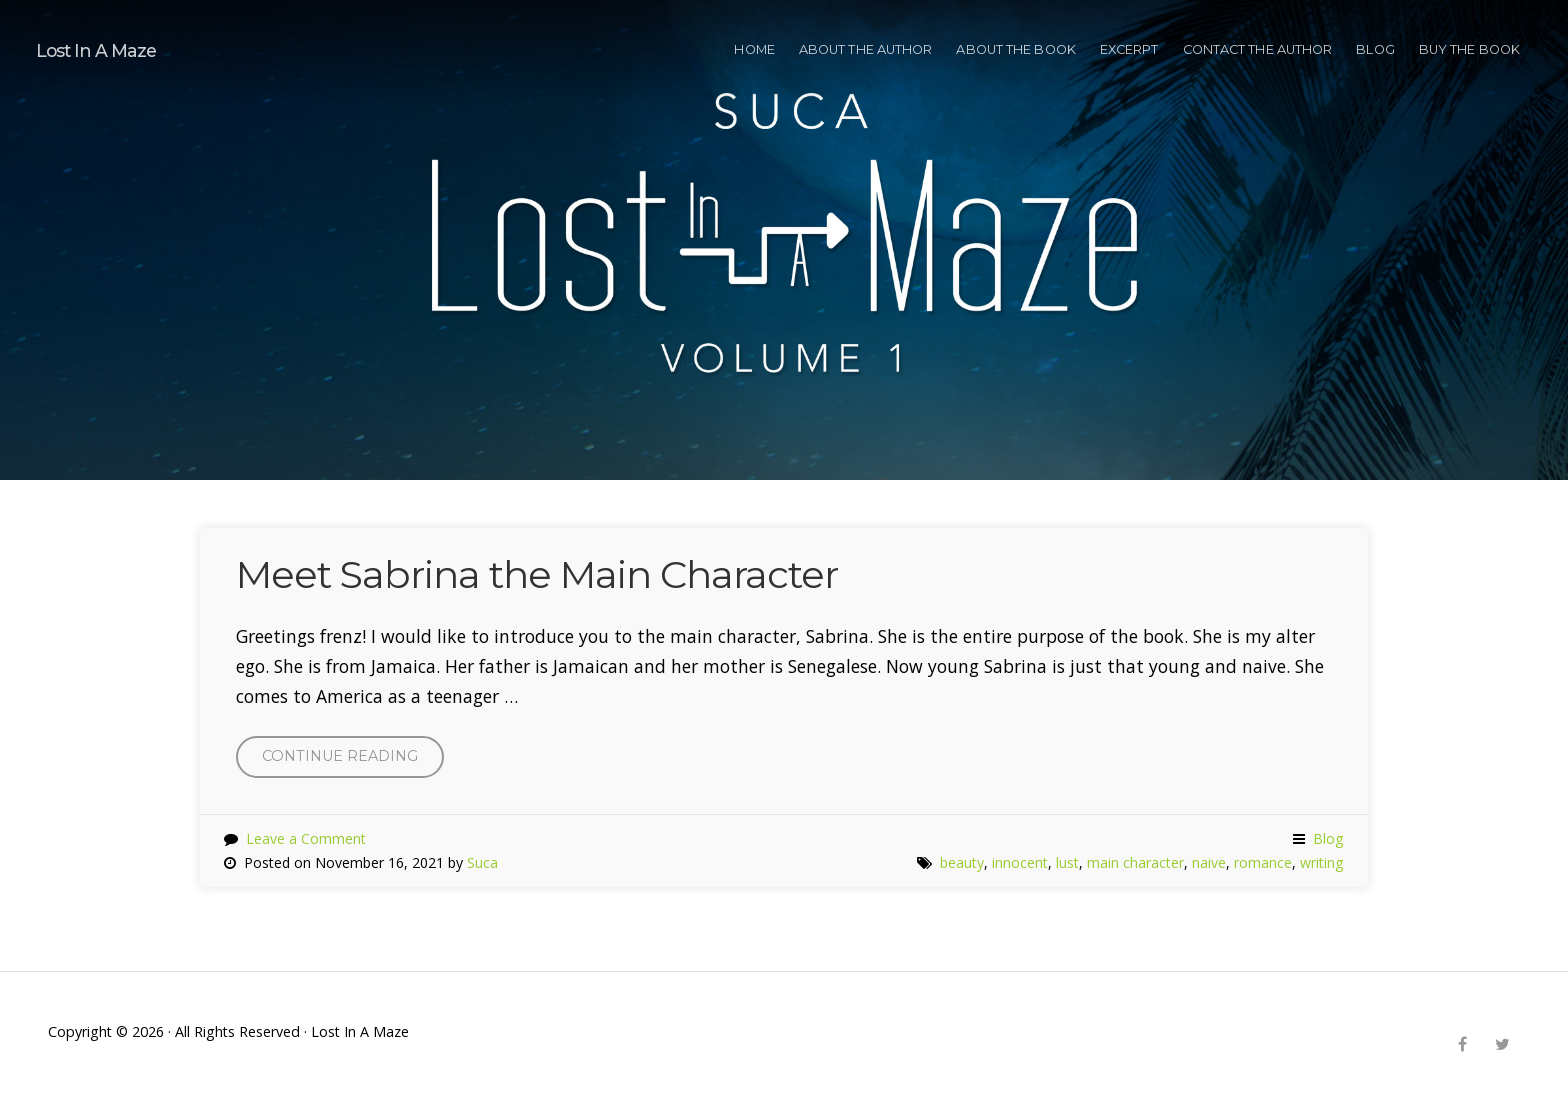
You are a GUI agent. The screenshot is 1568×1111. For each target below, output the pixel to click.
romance (1263, 862)
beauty (962, 862)
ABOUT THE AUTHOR (866, 49)
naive (1209, 862)
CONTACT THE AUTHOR (1258, 49)
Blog (1375, 49)
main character (1135, 862)
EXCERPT (1129, 49)
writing (1322, 862)
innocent (1020, 862)
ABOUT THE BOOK (1015, 49)
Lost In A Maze (96, 50)
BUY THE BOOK (1469, 49)
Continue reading (353, 760)
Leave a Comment (306, 838)
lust (1067, 862)
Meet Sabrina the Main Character (537, 574)
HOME (754, 49)
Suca (482, 862)
